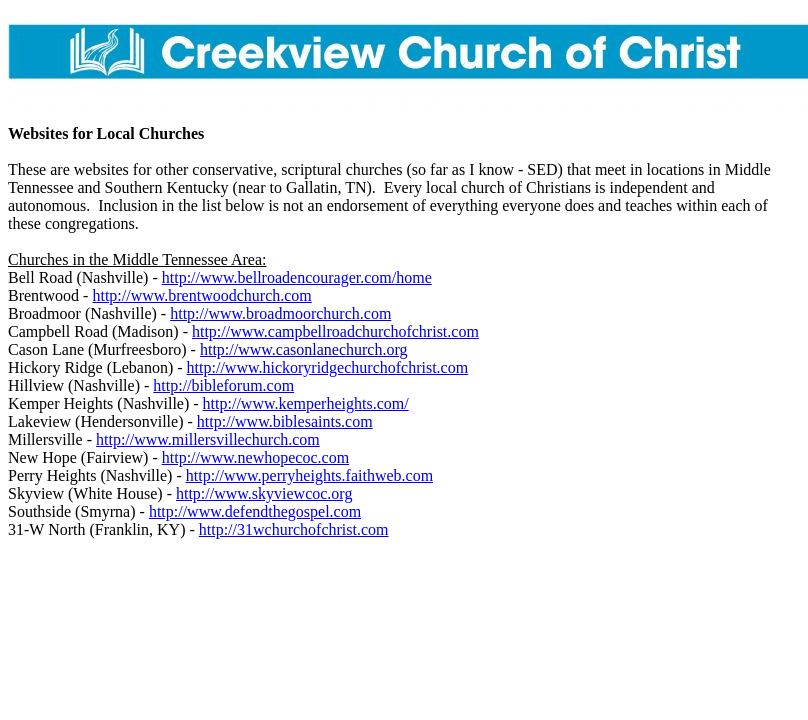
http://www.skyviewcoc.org (264, 493)
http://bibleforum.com (223, 385)
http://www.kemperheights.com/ (306, 403)
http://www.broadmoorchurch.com (280, 313)
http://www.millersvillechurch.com (208, 439)
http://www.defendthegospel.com (255, 511)
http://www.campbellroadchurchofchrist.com (335, 331)
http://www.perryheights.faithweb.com (309, 475)
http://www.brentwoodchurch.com (201, 295)
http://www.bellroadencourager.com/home (297, 277)
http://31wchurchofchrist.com (294, 529)
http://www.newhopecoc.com (255, 457)
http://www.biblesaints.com (285, 421)
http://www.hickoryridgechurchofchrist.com (328, 367)
